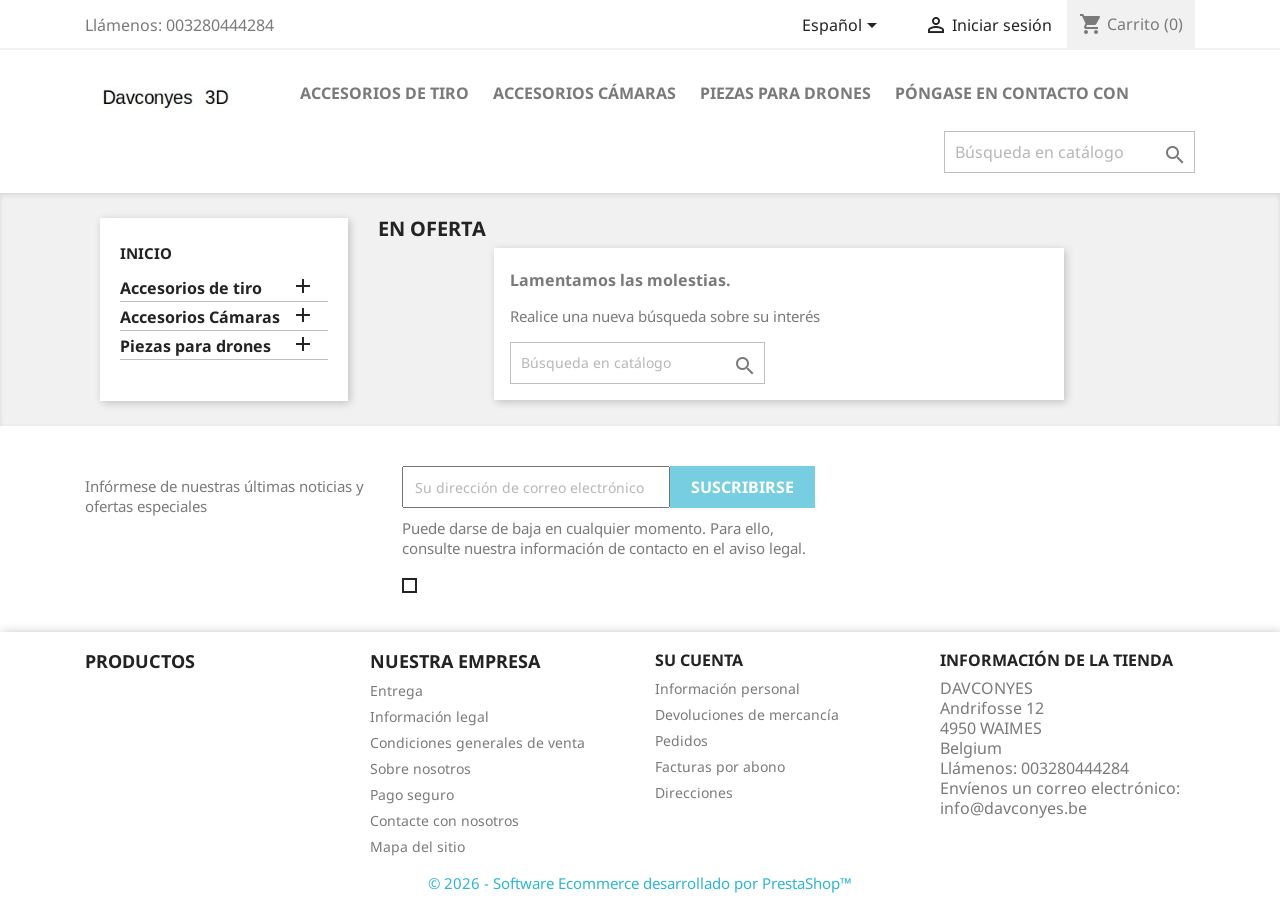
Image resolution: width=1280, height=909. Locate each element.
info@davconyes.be (1013, 808)
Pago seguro (412, 794)
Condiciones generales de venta (477, 742)
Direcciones (694, 792)
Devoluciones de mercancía (747, 714)
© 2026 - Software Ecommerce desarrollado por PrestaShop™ (640, 883)
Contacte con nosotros (444, 820)
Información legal (429, 716)
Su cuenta (699, 660)
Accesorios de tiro (384, 93)
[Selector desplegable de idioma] (843, 27)
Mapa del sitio (417, 846)
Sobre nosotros (420, 768)
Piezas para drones (785, 93)
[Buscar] (1069, 152)
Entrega (396, 690)
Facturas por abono (720, 766)
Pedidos (681, 740)
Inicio (146, 253)
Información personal (727, 688)
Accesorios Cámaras (584, 93)
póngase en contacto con (1012, 93)
